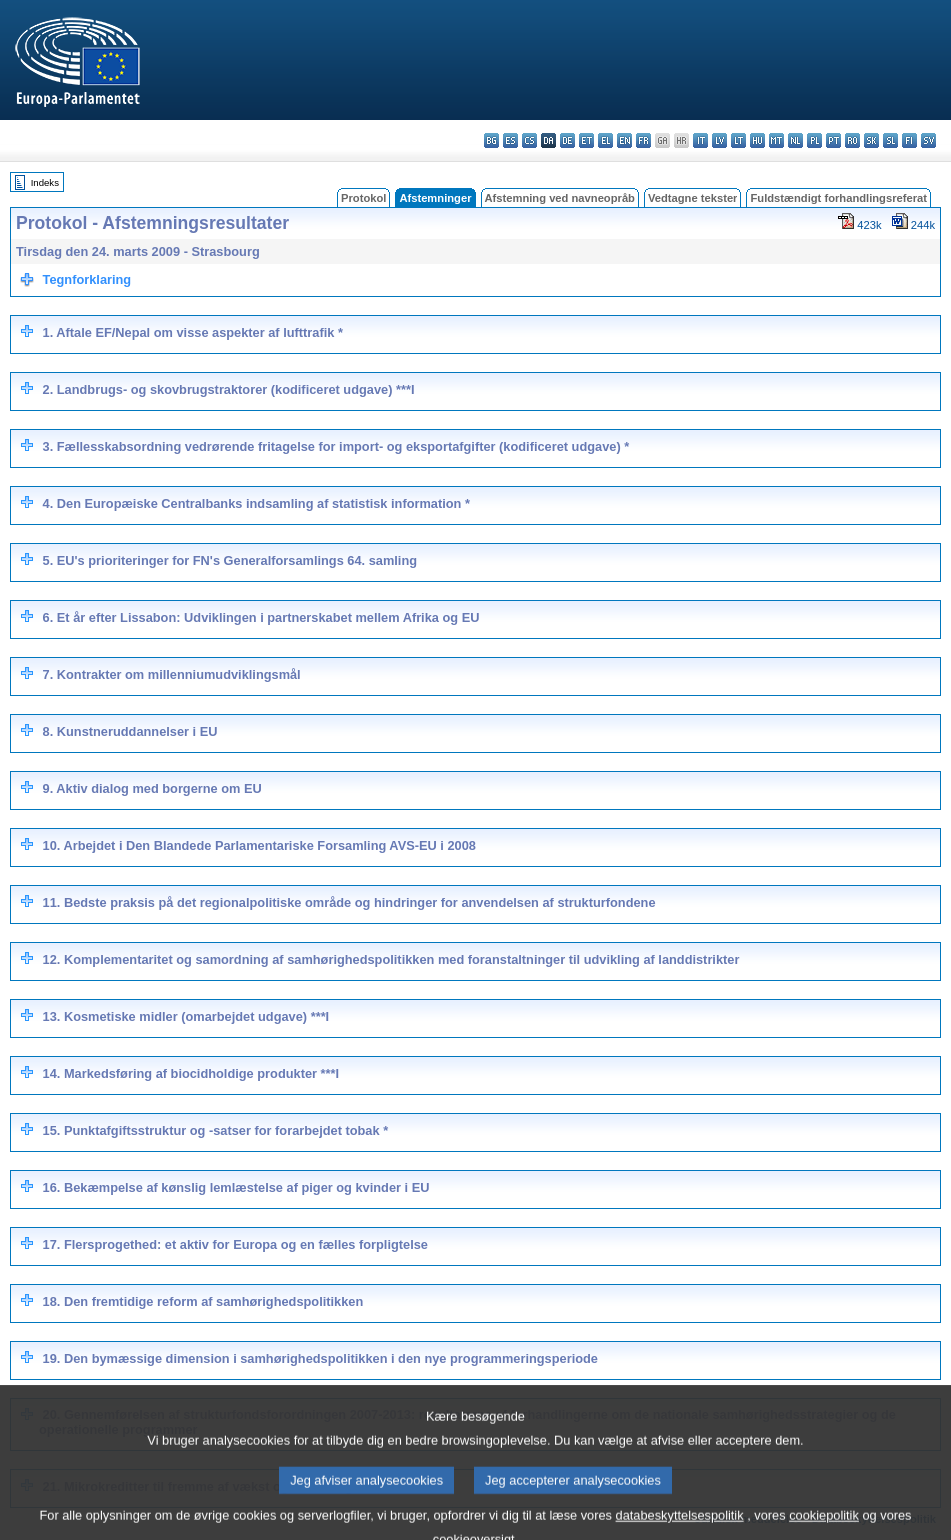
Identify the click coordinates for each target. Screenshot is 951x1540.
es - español (510, 140)
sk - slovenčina (871, 140)
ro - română (852, 140)
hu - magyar (757, 140)
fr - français (643, 140)
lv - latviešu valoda (719, 140)
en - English (624, 140)
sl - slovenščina (890, 140)
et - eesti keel (586, 140)
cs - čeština (529, 140)
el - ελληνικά (605, 140)
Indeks (45, 182)
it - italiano (700, 140)
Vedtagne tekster (693, 198)
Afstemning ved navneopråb (560, 198)
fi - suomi (909, 140)
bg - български (491, 140)
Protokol (363, 198)
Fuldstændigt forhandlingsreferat (838, 198)
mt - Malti (776, 140)
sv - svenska (928, 140)
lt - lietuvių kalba (738, 140)
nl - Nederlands (795, 140)
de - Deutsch (567, 140)
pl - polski (814, 140)
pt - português (833, 140)
